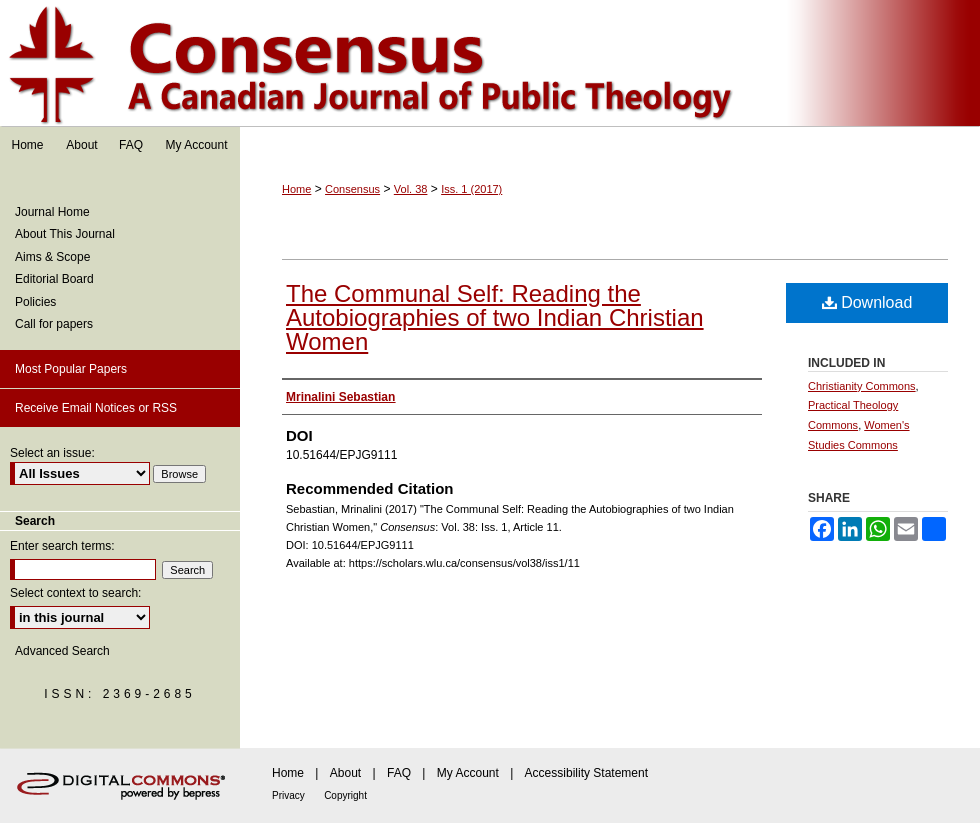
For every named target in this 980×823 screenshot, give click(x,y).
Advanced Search (62, 651)
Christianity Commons (862, 386)
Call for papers (54, 324)
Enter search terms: (62, 546)
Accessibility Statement (586, 773)
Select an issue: (52, 453)
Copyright (345, 795)
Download (867, 302)
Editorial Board (54, 279)
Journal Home (52, 212)
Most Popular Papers (71, 369)
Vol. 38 (411, 189)
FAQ (399, 773)
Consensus (490, 63)
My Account (468, 773)
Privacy (288, 795)
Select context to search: (75, 593)
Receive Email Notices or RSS (96, 408)
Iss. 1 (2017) (471, 189)
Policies (35, 302)
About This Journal (65, 234)
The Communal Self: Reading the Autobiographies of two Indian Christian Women (495, 317)
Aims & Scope (52, 257)
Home (296, 189)
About (345, 773)
